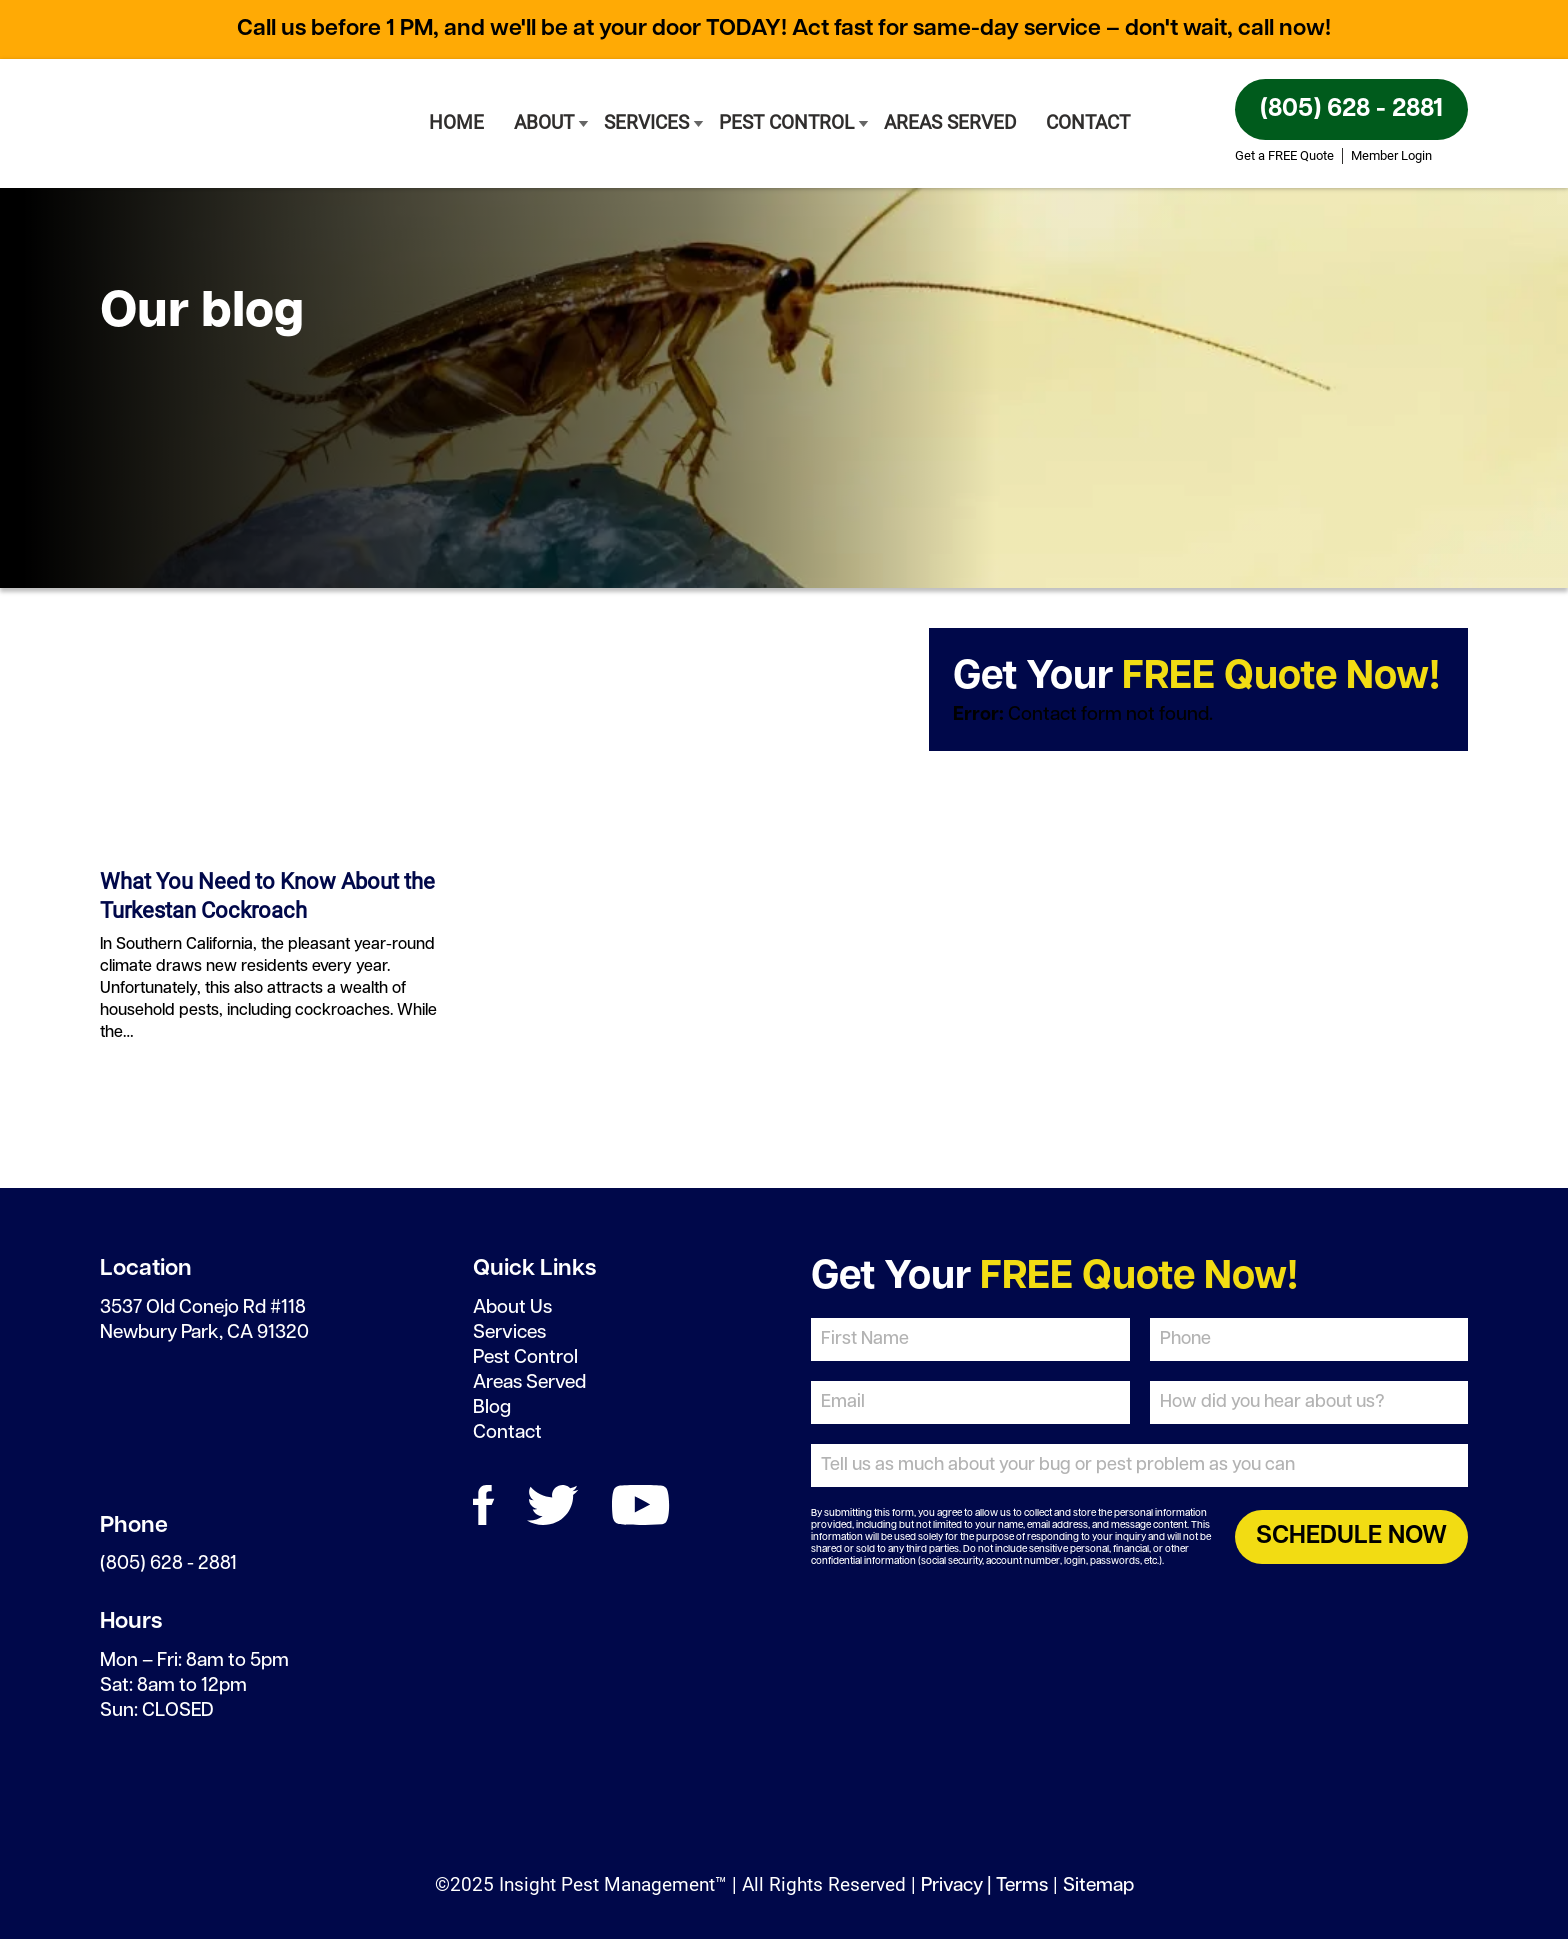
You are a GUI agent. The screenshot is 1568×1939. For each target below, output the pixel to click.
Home (456, 122)
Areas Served (950, 122)
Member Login (1391, 155)
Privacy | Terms (984, 1885)
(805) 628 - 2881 (1351, 109)
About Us (512, 1307)
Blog (492, 1407)
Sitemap (1098, 1885)
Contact (1088, 122)
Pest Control (786, 122)
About (544, 122)
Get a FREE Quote (1284, 155)
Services (646, 122)
